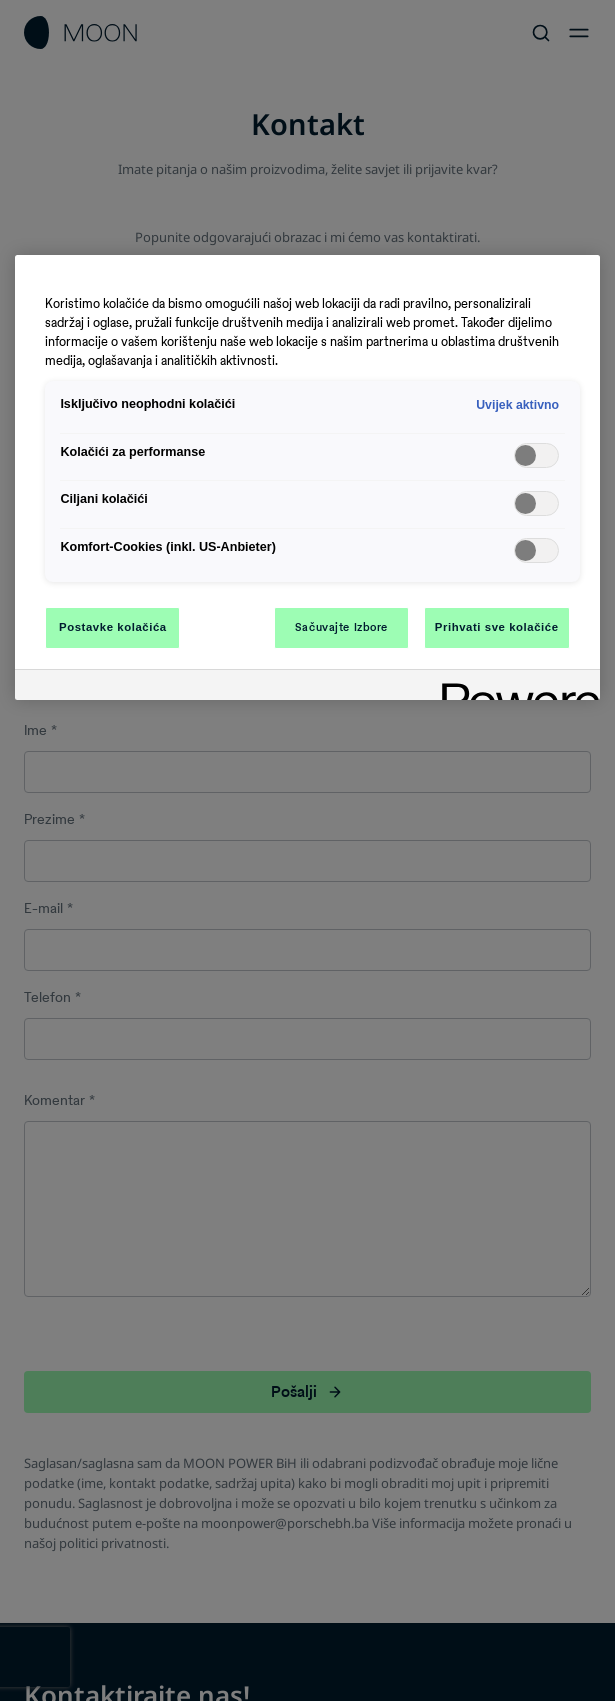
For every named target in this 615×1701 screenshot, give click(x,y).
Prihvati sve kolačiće (497, 627)
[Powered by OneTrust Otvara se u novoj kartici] (514, 687)
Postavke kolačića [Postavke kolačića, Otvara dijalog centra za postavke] (113, 627)
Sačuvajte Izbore (341, 627)
